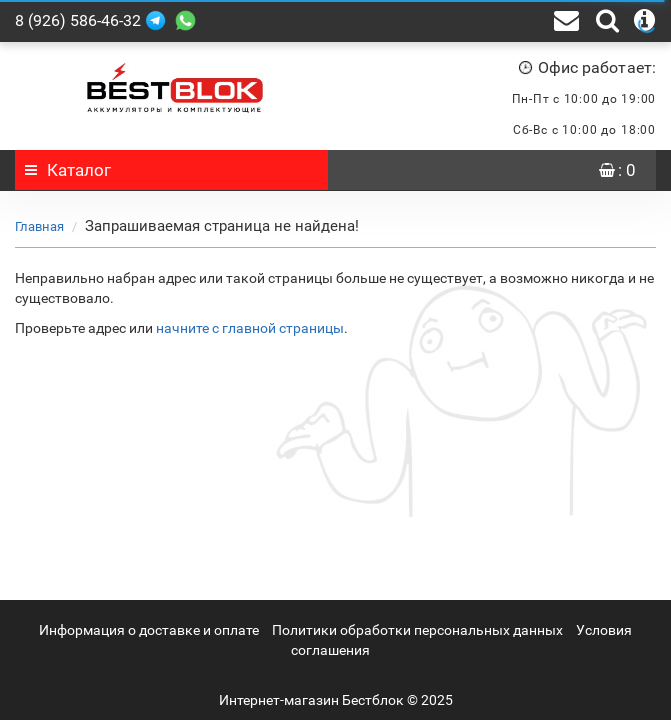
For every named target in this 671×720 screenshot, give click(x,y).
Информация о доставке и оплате (149, 630)
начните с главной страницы (250, 328)
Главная (39, 226)
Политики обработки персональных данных (417, 630)
